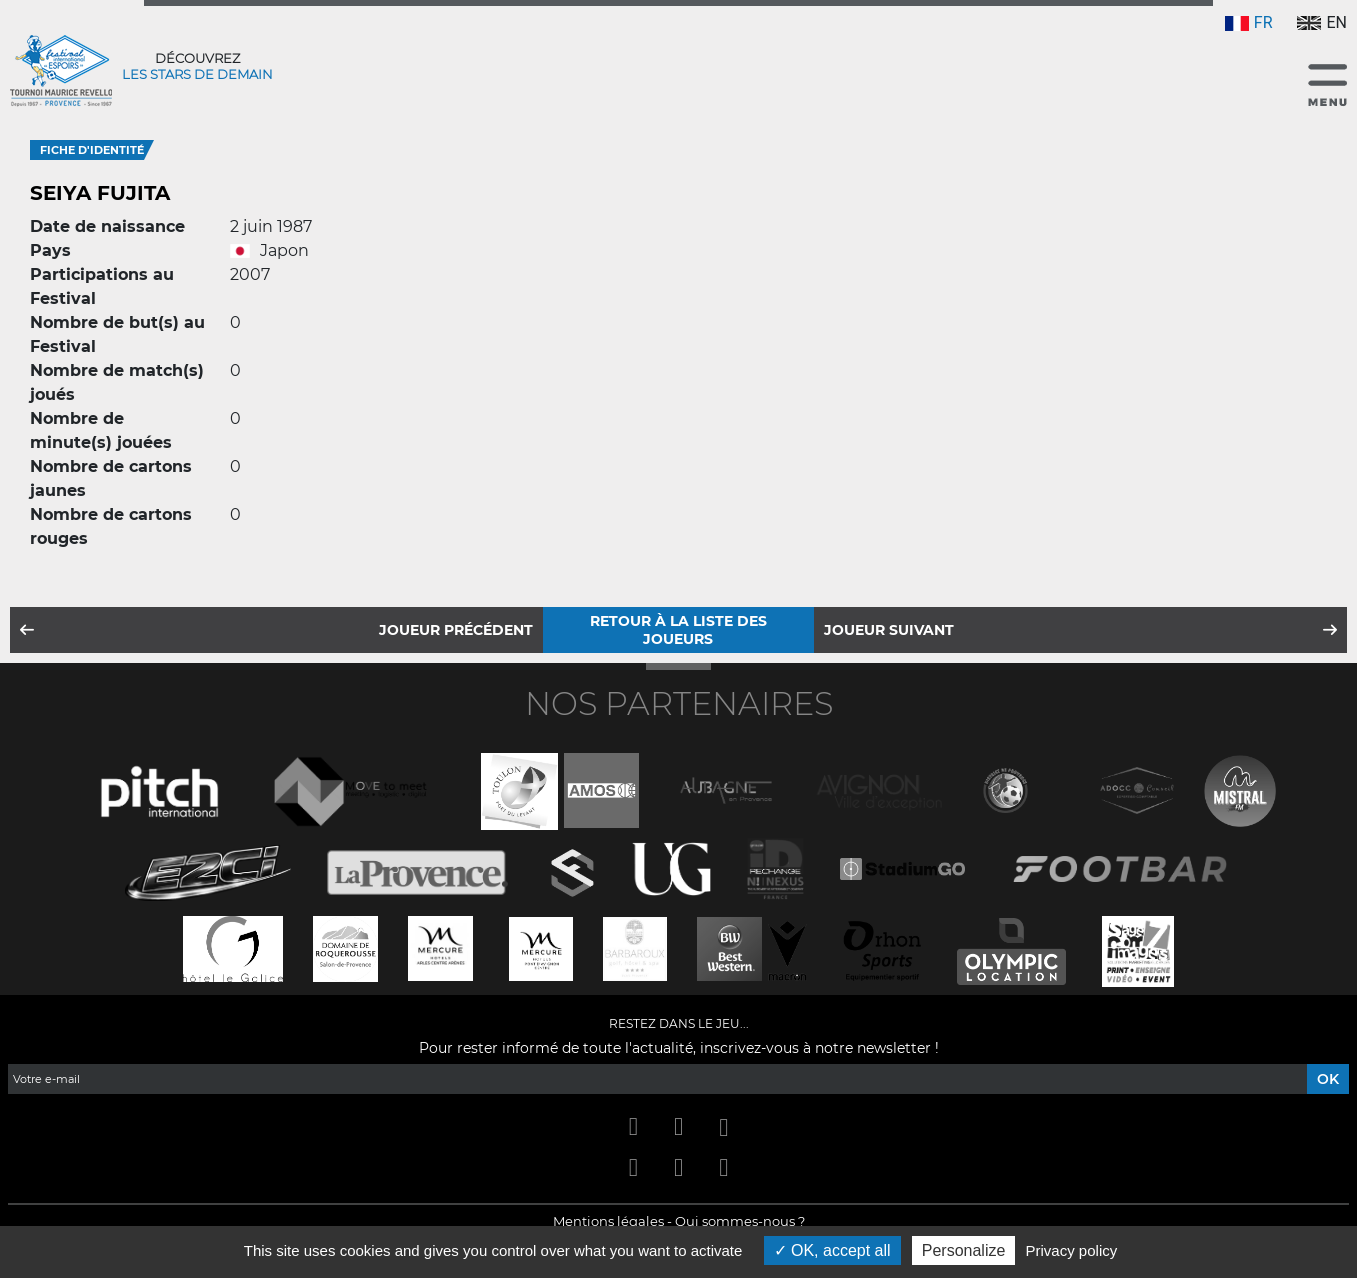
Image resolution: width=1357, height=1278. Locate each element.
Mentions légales (608, 1221)
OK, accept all (832, 1250)
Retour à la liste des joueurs (678, 630)
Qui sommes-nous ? (740, 1221)
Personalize (964, 1250)
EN (1322, 22)
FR (1249, 22)
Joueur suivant (889, 630)
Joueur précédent (456, 630)
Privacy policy (1072, 1250)
